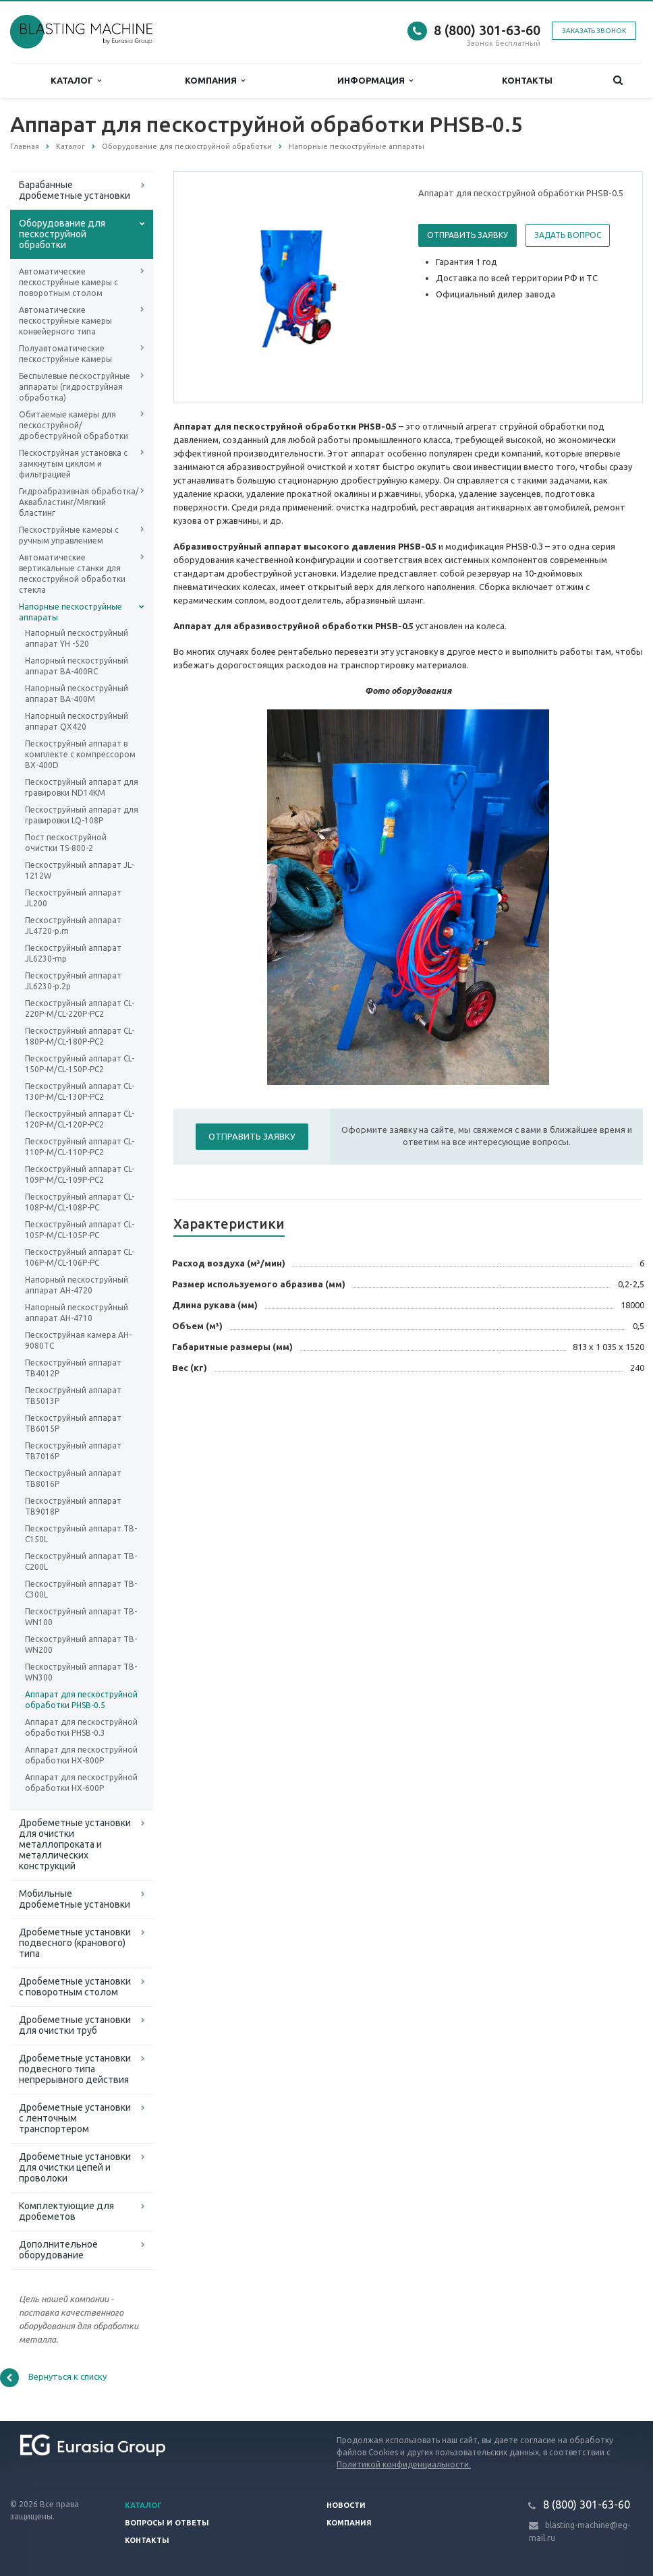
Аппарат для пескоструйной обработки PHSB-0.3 (81, 1727)
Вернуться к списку (53, 2377)
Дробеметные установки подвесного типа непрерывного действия (75, 2069)
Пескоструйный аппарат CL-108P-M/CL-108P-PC (79, 1202)
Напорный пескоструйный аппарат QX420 (76, 721)
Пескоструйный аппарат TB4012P (73, 1368)
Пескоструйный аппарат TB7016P (73, 1451)
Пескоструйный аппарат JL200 (73, 898)
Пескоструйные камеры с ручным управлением (69, 535)
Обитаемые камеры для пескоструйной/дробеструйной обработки (73, 425)
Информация (375, 81)
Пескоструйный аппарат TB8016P (73, 1478)
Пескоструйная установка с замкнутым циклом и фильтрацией (73, 463)
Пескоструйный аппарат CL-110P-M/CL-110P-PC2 (79, 1147)
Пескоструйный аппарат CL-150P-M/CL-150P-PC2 (79, 1064)
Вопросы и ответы (167, 2523)
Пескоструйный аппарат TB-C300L (81, 1589)
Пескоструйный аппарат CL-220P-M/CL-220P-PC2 (79, 1008)
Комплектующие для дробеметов (66, 2211)
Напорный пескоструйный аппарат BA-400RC (76, 666)
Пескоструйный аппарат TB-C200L (81, 1561)
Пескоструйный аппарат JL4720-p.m (73, 925)
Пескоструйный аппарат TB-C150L (81, 1534)
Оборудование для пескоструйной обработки (62, 234)
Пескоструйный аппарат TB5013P (73, 1395)
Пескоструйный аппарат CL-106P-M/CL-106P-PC (79, 1257)
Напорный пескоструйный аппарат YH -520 (76, 638)
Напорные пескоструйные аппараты (70, 612)
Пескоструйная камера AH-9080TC (78, 1340)
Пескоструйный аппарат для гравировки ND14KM (81, 787)
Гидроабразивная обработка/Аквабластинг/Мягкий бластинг (79, 502)
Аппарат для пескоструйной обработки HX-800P (81, 1755)
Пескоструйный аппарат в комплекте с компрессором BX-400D (80, 754)
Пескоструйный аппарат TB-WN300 (81, 1672)
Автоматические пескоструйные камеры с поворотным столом (68, 282)
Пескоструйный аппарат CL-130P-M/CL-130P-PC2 (79, 1091)
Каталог (76, 81)
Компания (215, 81)
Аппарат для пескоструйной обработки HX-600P (81, 1782)
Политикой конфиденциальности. (404, 2464)
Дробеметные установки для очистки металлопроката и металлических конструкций (75, 1844)
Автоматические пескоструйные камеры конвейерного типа (65, 320)
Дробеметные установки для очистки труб (75, 2025)
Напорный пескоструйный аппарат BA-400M (76, 693)
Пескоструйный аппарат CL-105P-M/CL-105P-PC (79, 1229)
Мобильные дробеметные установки (74, 1899)
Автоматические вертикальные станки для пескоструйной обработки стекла (72, 573)
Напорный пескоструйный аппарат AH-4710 (76, 1312)
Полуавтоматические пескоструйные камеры (65, 353)
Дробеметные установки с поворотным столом (75, 1986)
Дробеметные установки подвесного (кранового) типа (75, 1943)
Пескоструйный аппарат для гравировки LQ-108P (81, 815)
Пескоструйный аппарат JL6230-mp (73, 953)
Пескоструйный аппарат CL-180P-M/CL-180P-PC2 (79, 1036)
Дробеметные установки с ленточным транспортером (75, 2118)
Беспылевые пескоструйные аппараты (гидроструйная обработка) (74, 387)
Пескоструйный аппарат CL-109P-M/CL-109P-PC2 (79, 1174)
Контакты (527, 80)
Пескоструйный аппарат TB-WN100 (81, 1617)
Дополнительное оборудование (58, 2249)
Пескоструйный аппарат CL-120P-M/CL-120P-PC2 (79, 1119)
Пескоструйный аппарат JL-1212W (79, 870)
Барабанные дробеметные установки (74, 190)
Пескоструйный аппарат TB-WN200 (81, 1644)
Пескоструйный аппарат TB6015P (73, 1423)
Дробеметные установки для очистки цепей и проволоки (75, 2167)
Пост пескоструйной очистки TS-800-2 (66, 842)
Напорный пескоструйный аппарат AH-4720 (76, 1285)
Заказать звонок (594, 30)
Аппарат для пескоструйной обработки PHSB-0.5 (81, 1699)
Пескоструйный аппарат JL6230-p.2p (73, 981)
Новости (346, 2505)
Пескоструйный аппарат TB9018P (73, 1506)
